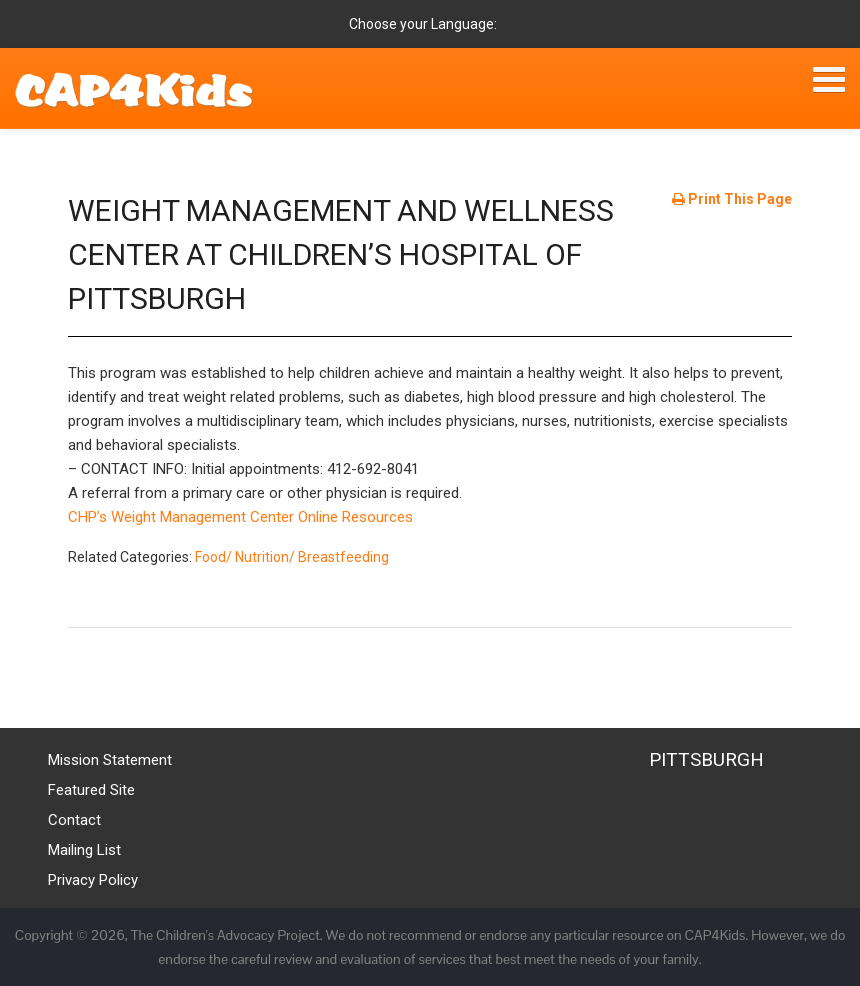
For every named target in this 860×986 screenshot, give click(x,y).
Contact (74, 820)
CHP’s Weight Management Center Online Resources (240, 517)
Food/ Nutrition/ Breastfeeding (292, 557)
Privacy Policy (93, 880)
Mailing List (84, 850)
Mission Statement (110, 760)
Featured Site (91, 790)
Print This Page (732, 199)
